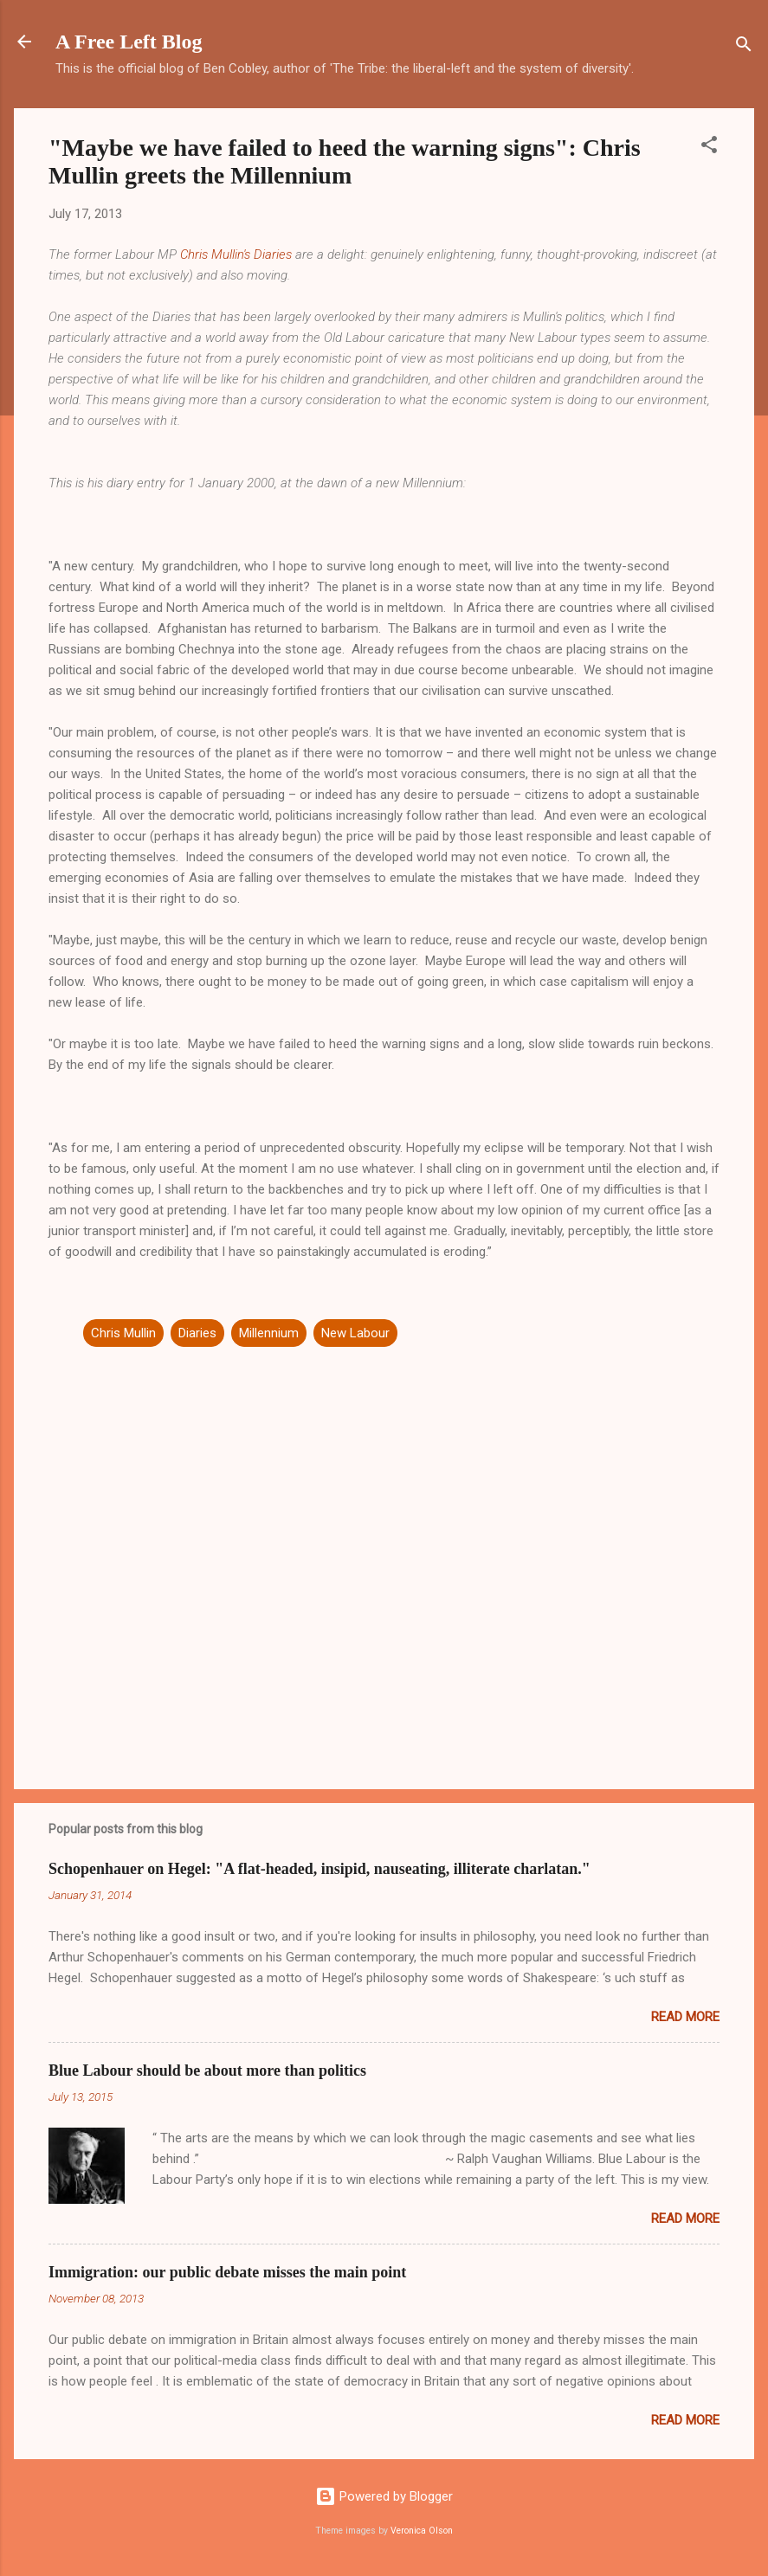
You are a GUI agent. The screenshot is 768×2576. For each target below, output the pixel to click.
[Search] (743, 47)
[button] (709, 147)
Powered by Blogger (384, 2496)
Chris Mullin (123, 1333)
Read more (685, 2017)
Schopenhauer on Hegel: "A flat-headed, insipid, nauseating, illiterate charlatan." (319, 1868)
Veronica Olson (421, 2530)
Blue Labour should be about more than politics (207, 2070)
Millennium (269, 1333)
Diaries (197, 1333)
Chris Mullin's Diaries (236, 254)
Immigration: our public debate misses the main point (227, 2272)
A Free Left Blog (129, 41)
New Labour (355, 1333)
